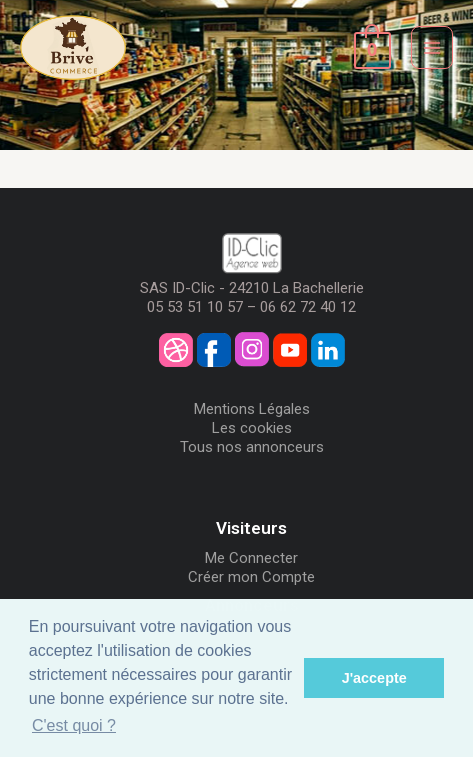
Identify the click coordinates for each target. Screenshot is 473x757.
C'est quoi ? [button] (74, 725)
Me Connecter (251, 558)
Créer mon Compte (251, 577)
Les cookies (252, 428)
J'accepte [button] (374, 678)
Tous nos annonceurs (252, 447)
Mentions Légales (252, 409)
